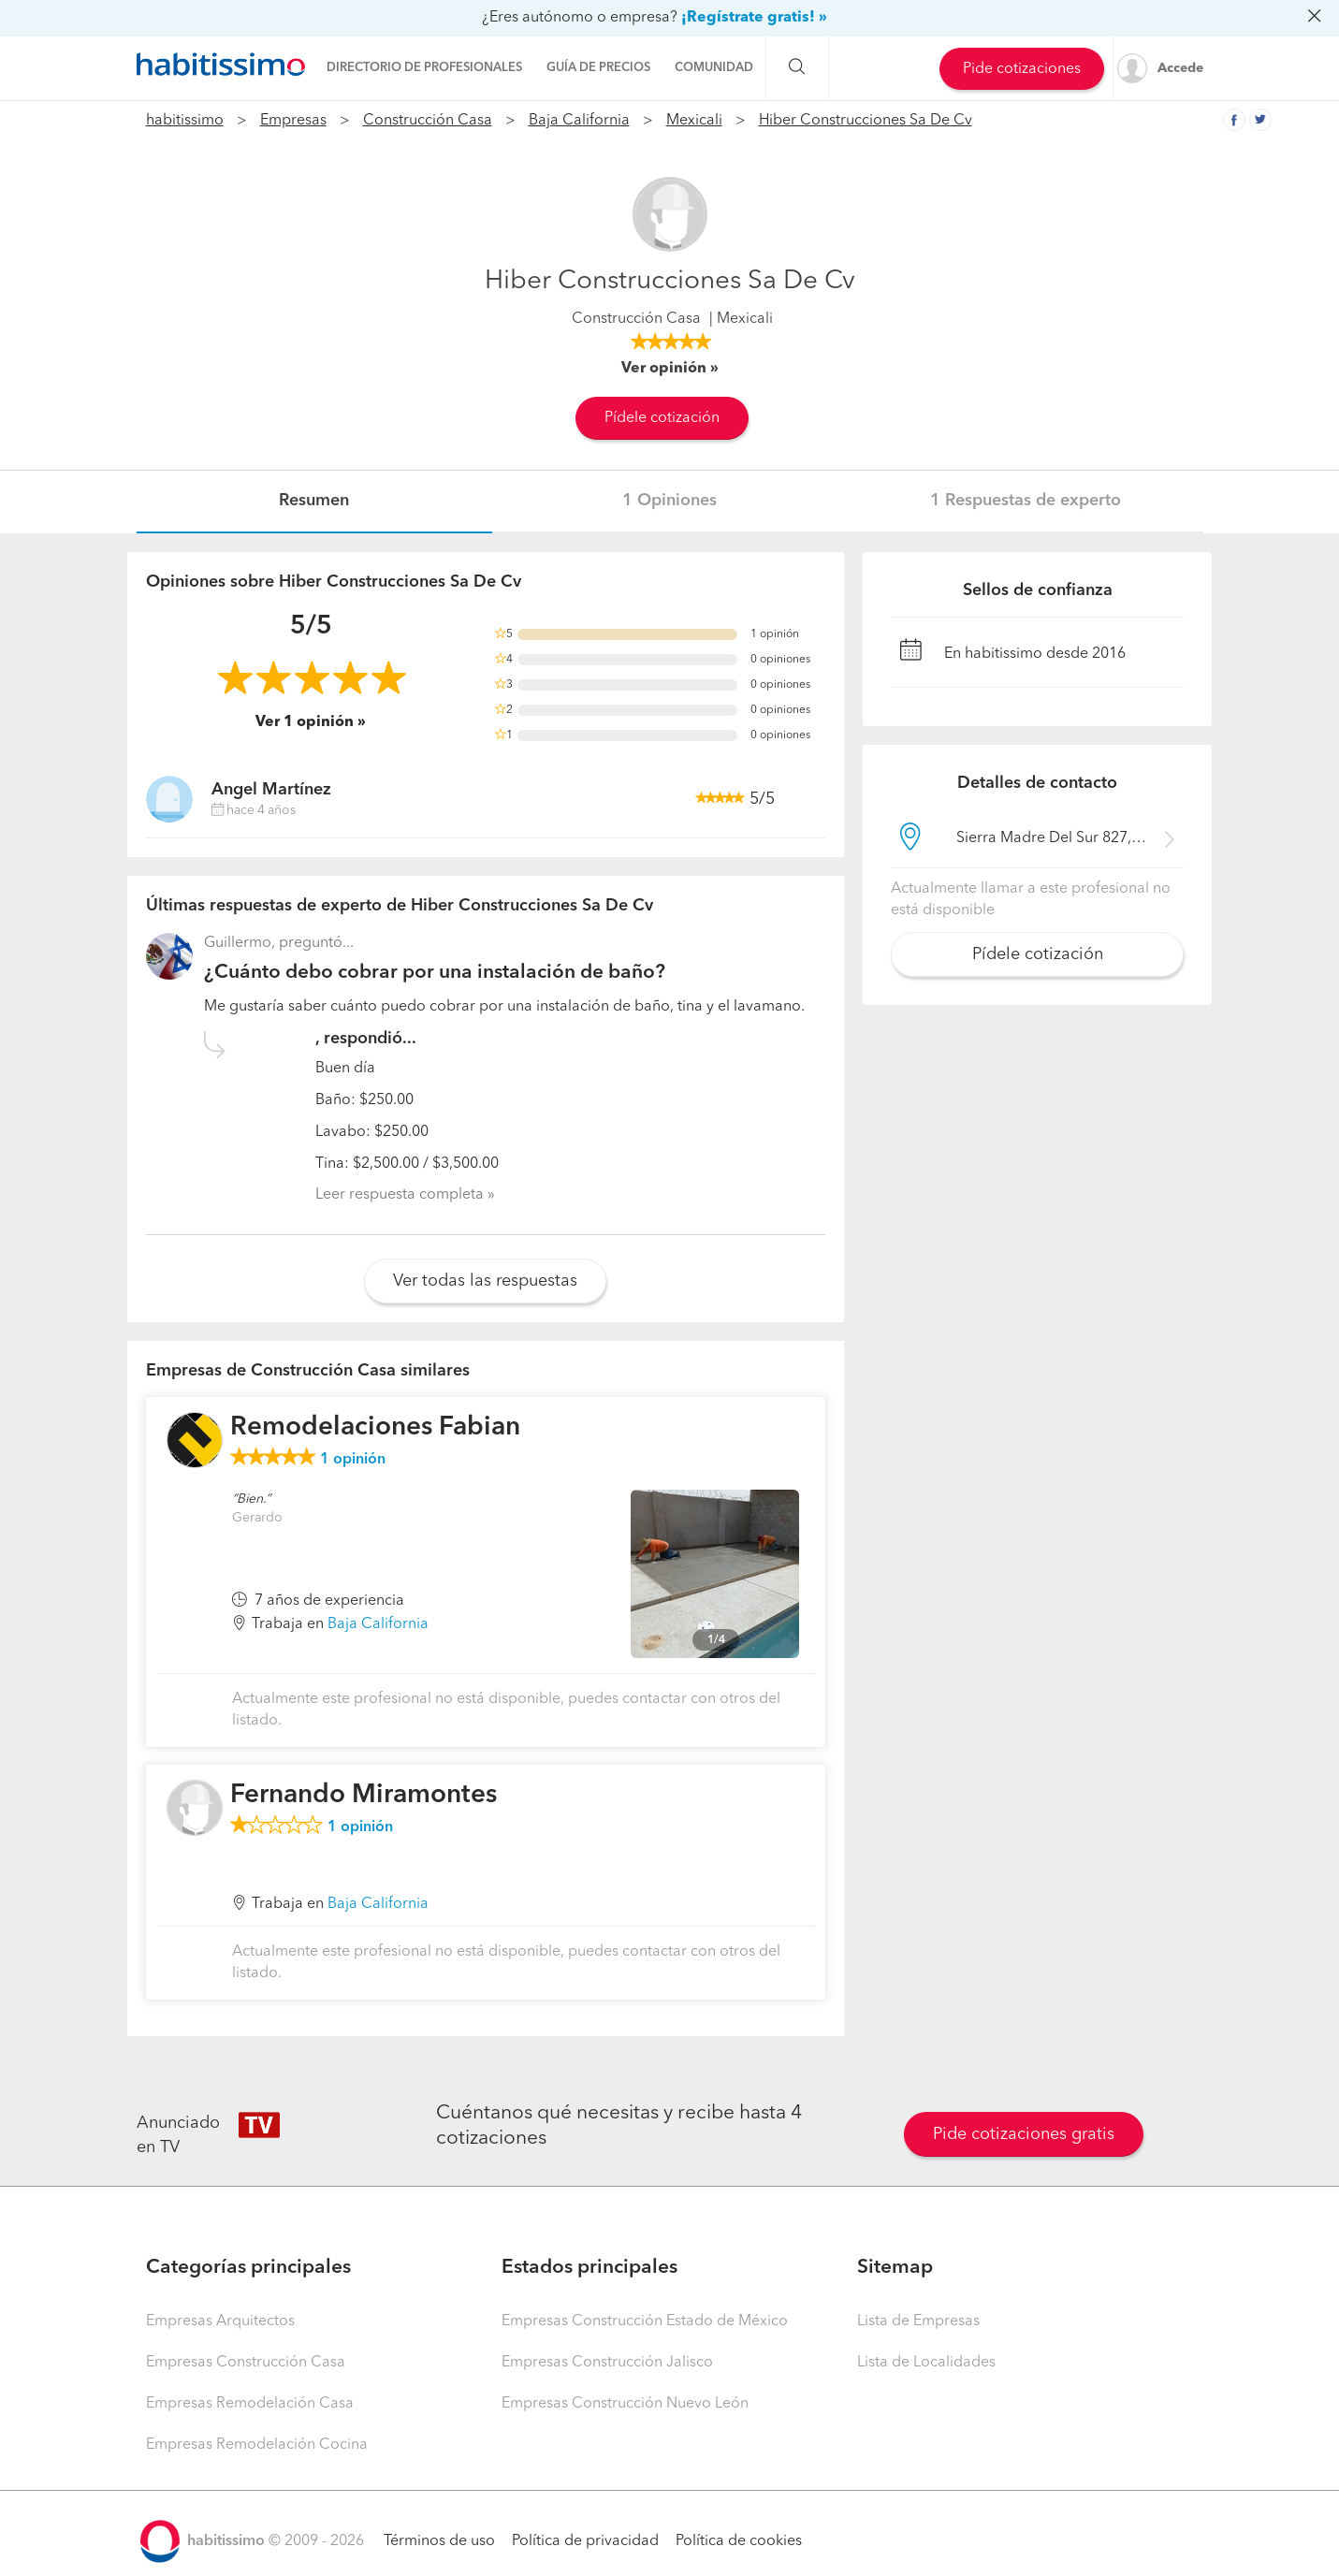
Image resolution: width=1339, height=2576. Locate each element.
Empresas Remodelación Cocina (257, 2445)
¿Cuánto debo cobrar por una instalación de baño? (434, 972)
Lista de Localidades (926, 2362)
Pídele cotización (662, 418)
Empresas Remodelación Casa (250, 2403)
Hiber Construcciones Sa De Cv (865, 120)
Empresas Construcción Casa (245, 2362)
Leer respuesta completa (399, 1194)
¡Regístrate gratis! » (754, 17)
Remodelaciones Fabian (375, 1428)
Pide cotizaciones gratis (1023, 2134)
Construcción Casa (427, 120)
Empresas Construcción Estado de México (645, 2321)
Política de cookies (739, 2541)
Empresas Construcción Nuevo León (625, 2403)
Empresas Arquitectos (220, 2321)
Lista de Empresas (918, 2321)
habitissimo (185, 120)
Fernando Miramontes (363, 1796)
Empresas (293, 120)
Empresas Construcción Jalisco (607, 2362)
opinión (353, 1459)
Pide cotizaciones (1022, 69)
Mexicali (694, 120)
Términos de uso (439, 2541)
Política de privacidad (585, 2541)
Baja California (579, 120)
